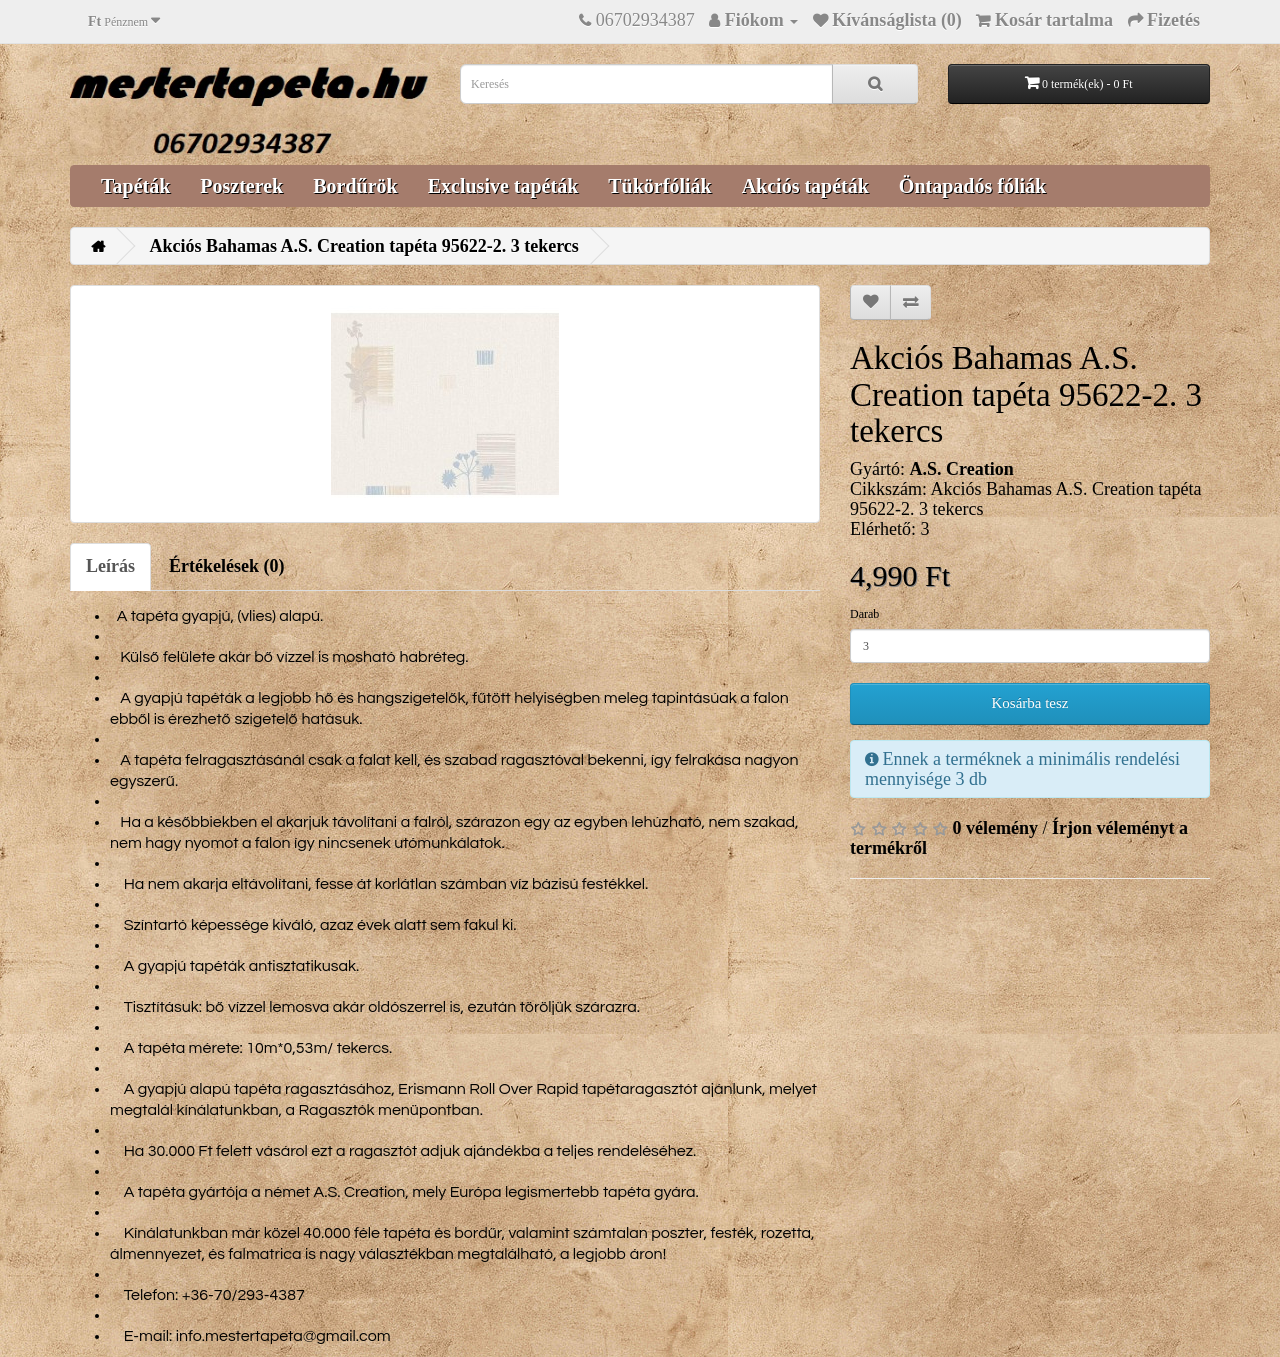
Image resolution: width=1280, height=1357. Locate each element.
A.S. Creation (961, 469)
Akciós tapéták (805, 186)
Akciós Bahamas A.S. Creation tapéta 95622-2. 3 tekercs (364, 246)
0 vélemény (995, 828)
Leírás (110, 566)
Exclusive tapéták (503, 186)
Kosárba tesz (1029, 703)
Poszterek (241, 186)
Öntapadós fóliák (972, 186)
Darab (864, 614)
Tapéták (135, 186)
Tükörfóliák (659, 186)
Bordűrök (355, 186)
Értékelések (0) (226, 566)
